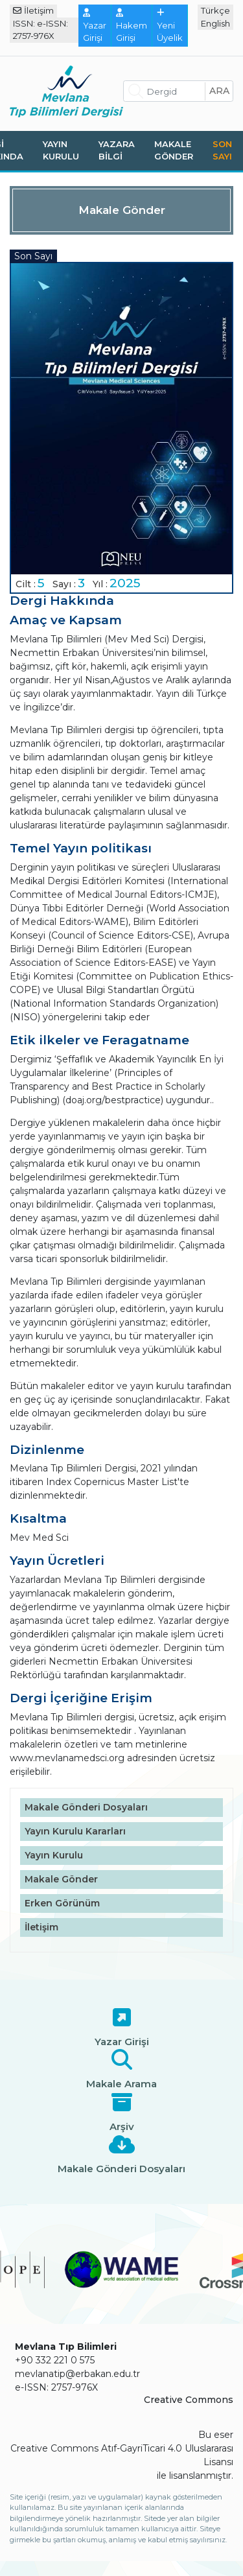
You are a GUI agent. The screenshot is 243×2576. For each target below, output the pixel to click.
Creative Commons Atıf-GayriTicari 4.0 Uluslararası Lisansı (121, 2455)
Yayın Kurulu (61, 150)
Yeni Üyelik (170, 25)
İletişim (33, 10)
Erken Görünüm (62, 1903)
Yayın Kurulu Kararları (75, 1831)
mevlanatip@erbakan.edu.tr (77, 2374)
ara (219, 91)
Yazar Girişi (94, 25)
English (215, 23)
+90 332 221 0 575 (55, 2360)
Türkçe (215, 10)
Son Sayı (222, 150)
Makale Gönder (173, 150)
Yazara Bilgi (116, 150)
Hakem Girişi (131, 25)
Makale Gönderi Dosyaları (86, 1807)
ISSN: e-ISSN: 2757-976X (40, 29)
